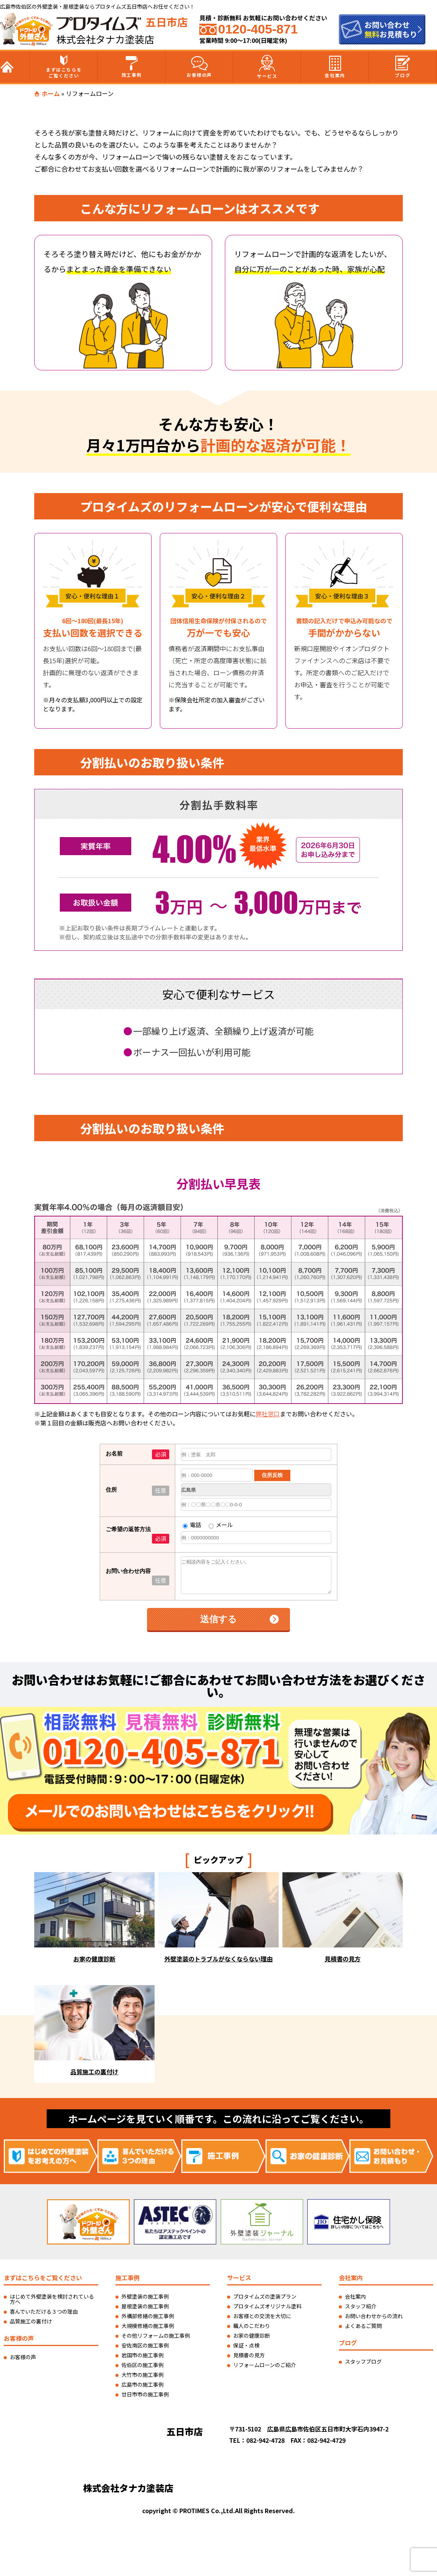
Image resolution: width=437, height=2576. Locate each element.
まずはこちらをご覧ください (64, 67)
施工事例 (131, 67)
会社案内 (335, 67)
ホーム (51, 93)
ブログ (402, 67)
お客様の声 (199, 67)
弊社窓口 (268, 1932)
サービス (267, 67)
